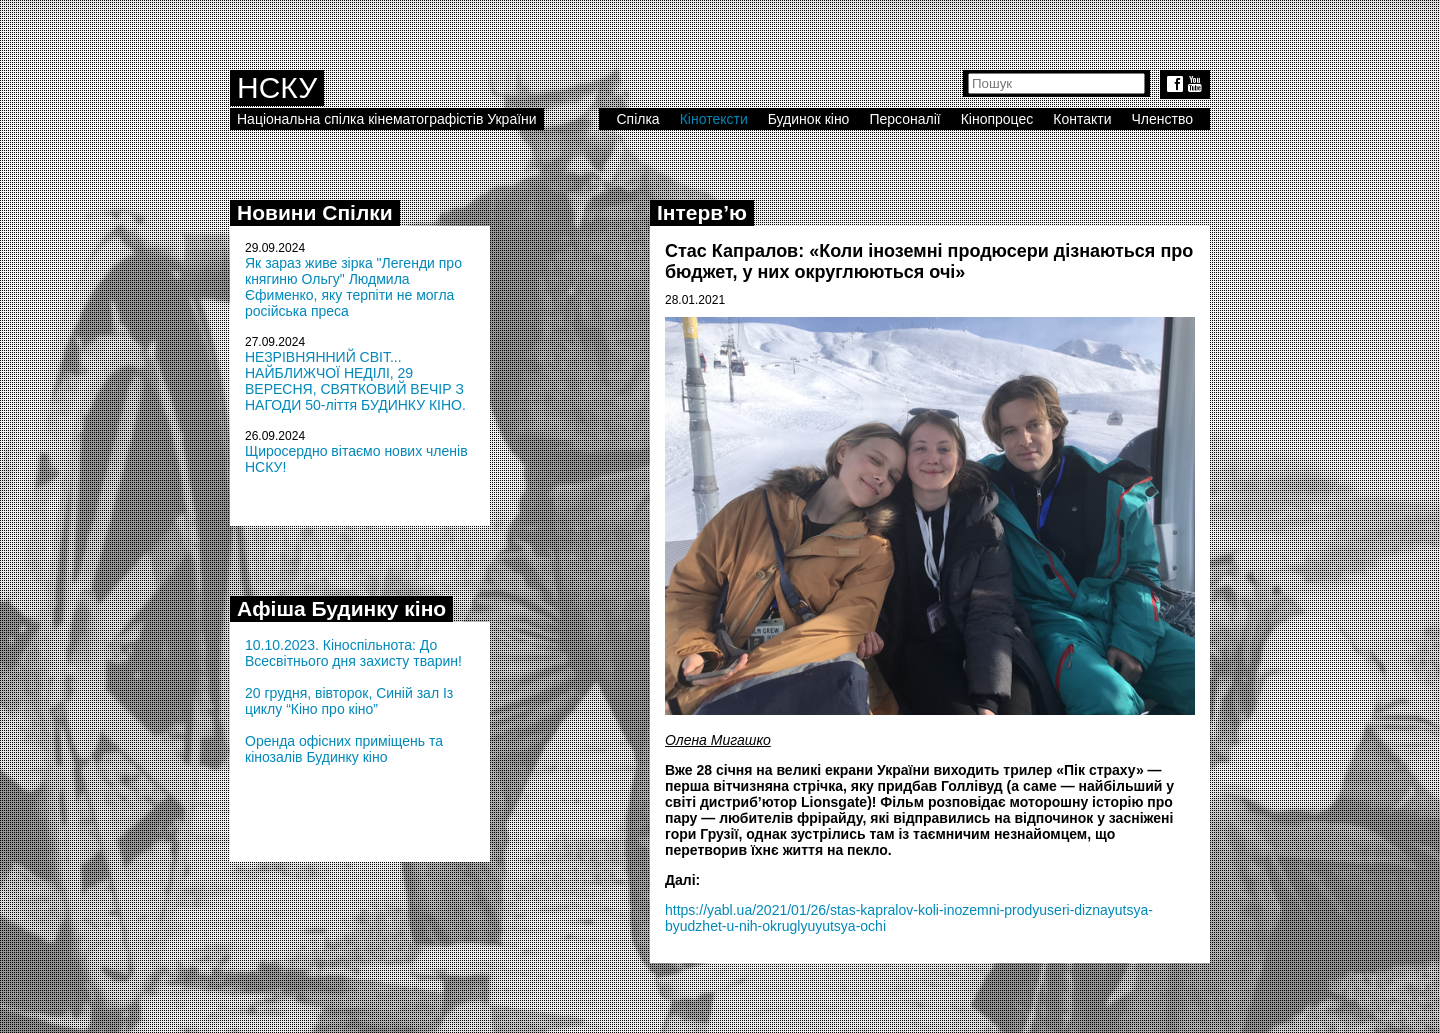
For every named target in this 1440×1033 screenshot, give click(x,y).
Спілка (637, 119)
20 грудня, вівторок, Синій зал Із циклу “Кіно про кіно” (349, 701)
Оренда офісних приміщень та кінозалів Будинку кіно (344, 749)
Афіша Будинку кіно (341, 608)
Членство (1163, 119)
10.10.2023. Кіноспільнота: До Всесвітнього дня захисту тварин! (353, 653)
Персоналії (904, 119)
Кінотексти (714, 119)
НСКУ (277, 87)
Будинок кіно (809, 119)
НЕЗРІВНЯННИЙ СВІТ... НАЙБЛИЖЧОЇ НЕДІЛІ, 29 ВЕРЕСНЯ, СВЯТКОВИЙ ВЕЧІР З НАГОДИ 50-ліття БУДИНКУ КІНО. (355, 381)
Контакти (1082, 119)
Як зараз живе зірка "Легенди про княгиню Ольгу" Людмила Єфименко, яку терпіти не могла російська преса (353, 287)
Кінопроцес (997, 119)
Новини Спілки (315, 212)
